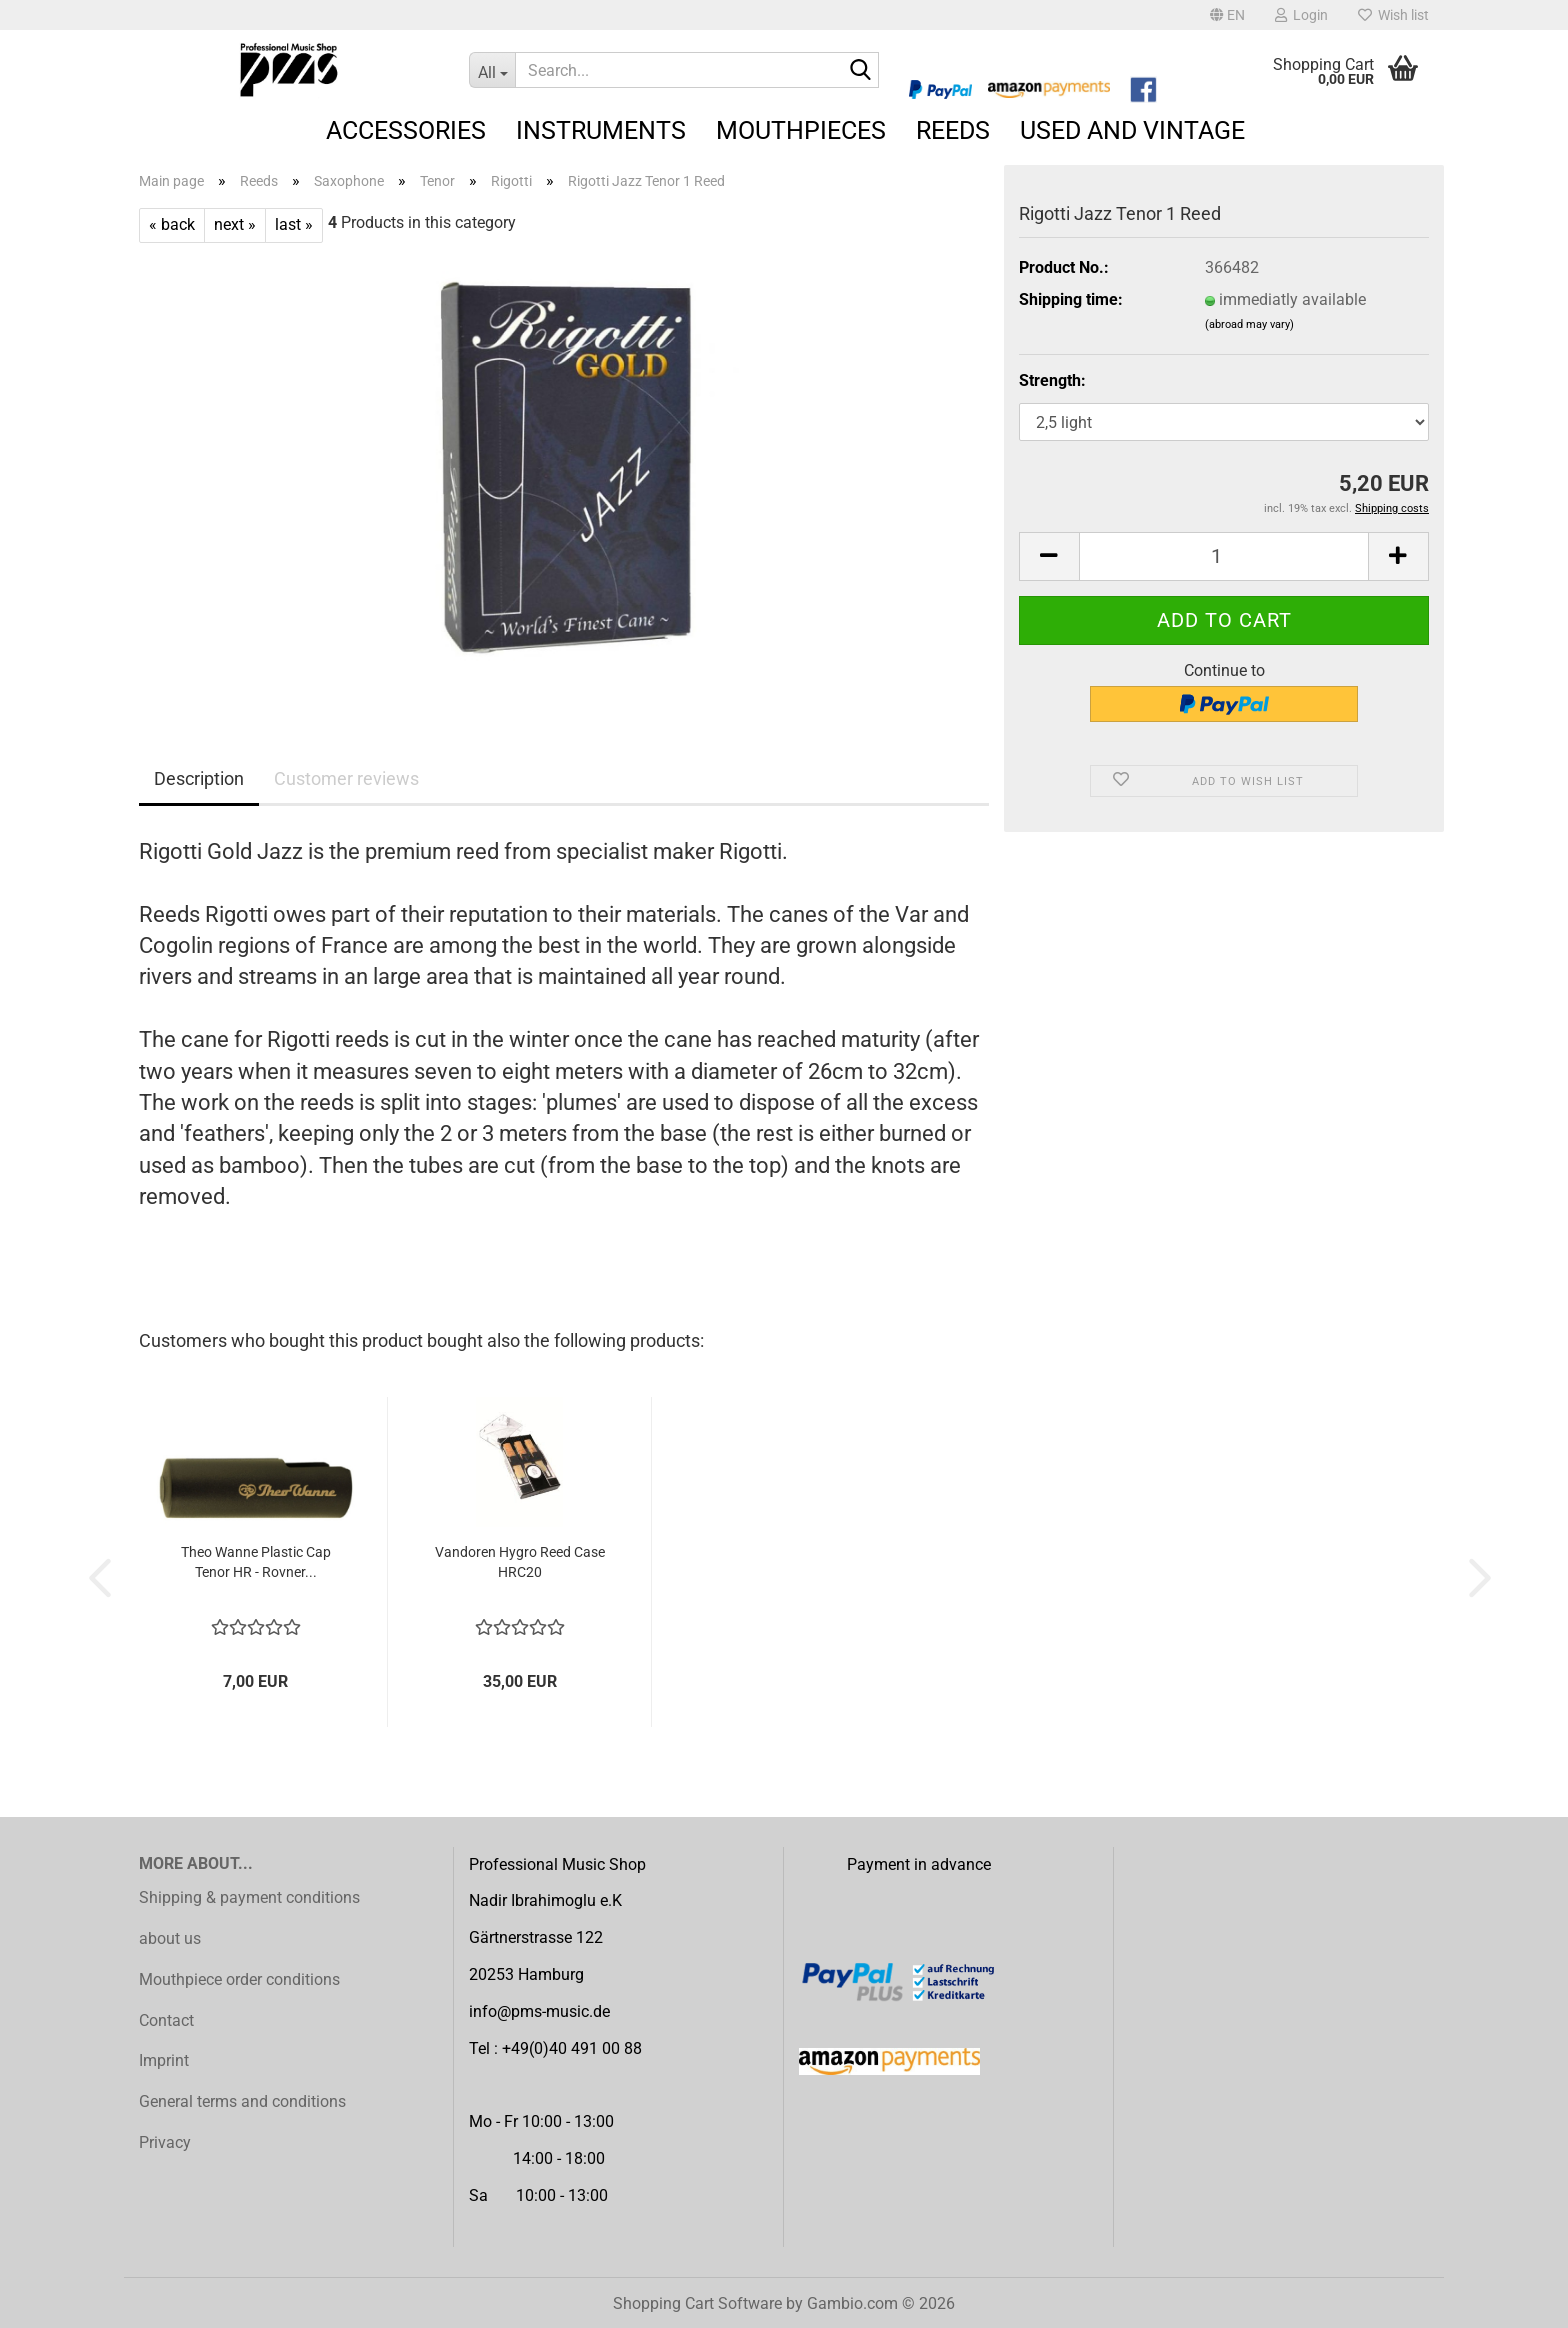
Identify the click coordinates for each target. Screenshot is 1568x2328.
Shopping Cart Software (697, 2303)
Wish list (1393, 15)
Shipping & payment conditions (249, 1897)
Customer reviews (346, 778)
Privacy (165, 2142)
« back (172, 224)
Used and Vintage (1132, 130)
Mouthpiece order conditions (239, 1979)
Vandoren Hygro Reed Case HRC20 (520, 1562)
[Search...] (492, 70)
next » (235, 224)
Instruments (601, 130)
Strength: (1052, 380)
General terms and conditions (242, 2101)
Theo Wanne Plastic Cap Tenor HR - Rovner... (256, 1562)
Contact (166, 2020)
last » (294, 224)
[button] (1227, 15)
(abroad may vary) (1249, 324)
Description (199, 778)
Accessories (406, 130)
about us (170, 1938)
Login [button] (1301, 15)
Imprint (164, 2060)
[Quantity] (1224, 556)
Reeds (953, 130)
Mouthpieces (801, 130)
